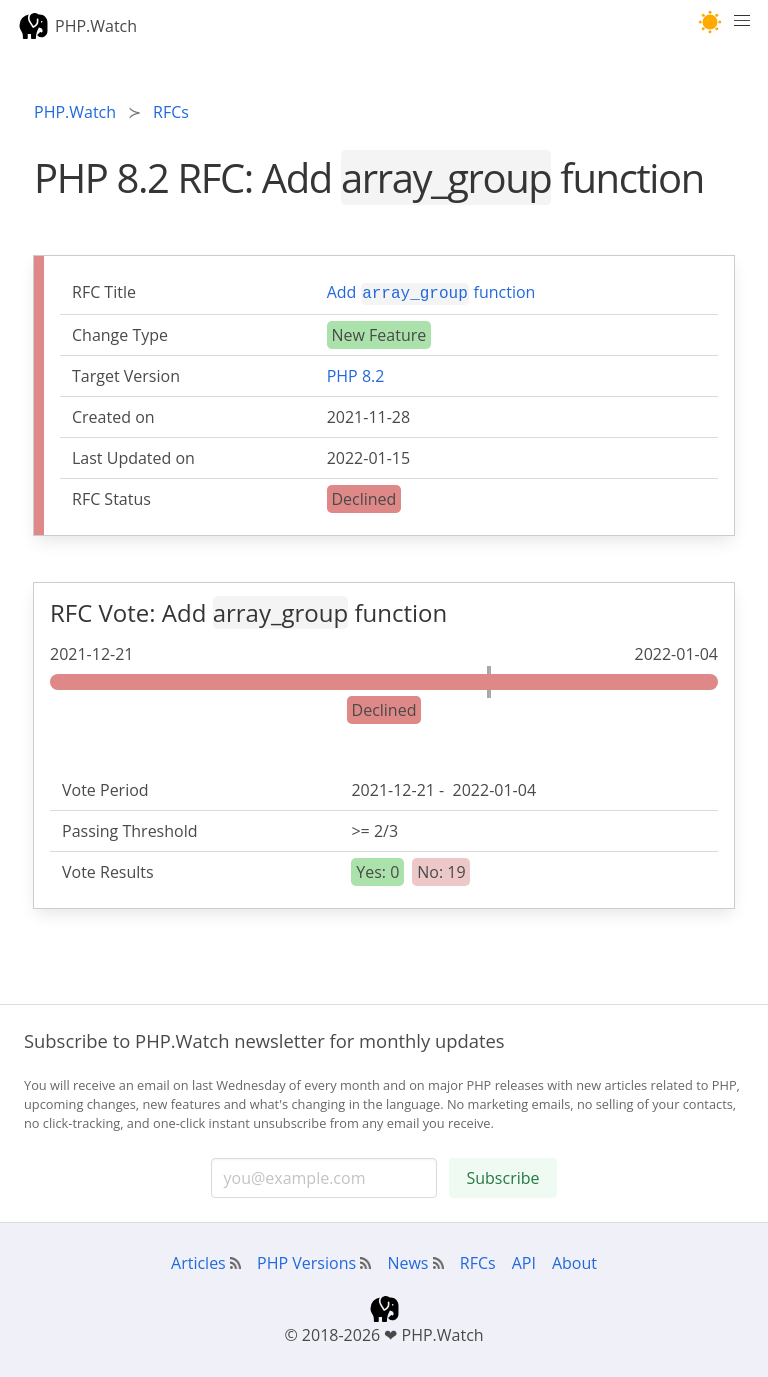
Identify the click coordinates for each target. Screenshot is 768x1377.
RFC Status (111, 497)
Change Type (120, 333)
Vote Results (108, 870)
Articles (198, 1261)
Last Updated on (133, 456)
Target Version (126, 374)
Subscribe (502, 1176)
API (524, 1261)
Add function (431, 291)
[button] (710, 22)
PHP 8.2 (356, 374)
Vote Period (105, 788)
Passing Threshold (130, 829)
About (574, 1261)
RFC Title (104, 292)
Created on (113, 415)
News (407, 1261)
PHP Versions (306, 1261)
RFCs (478, 1261)
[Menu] (742, 26)
